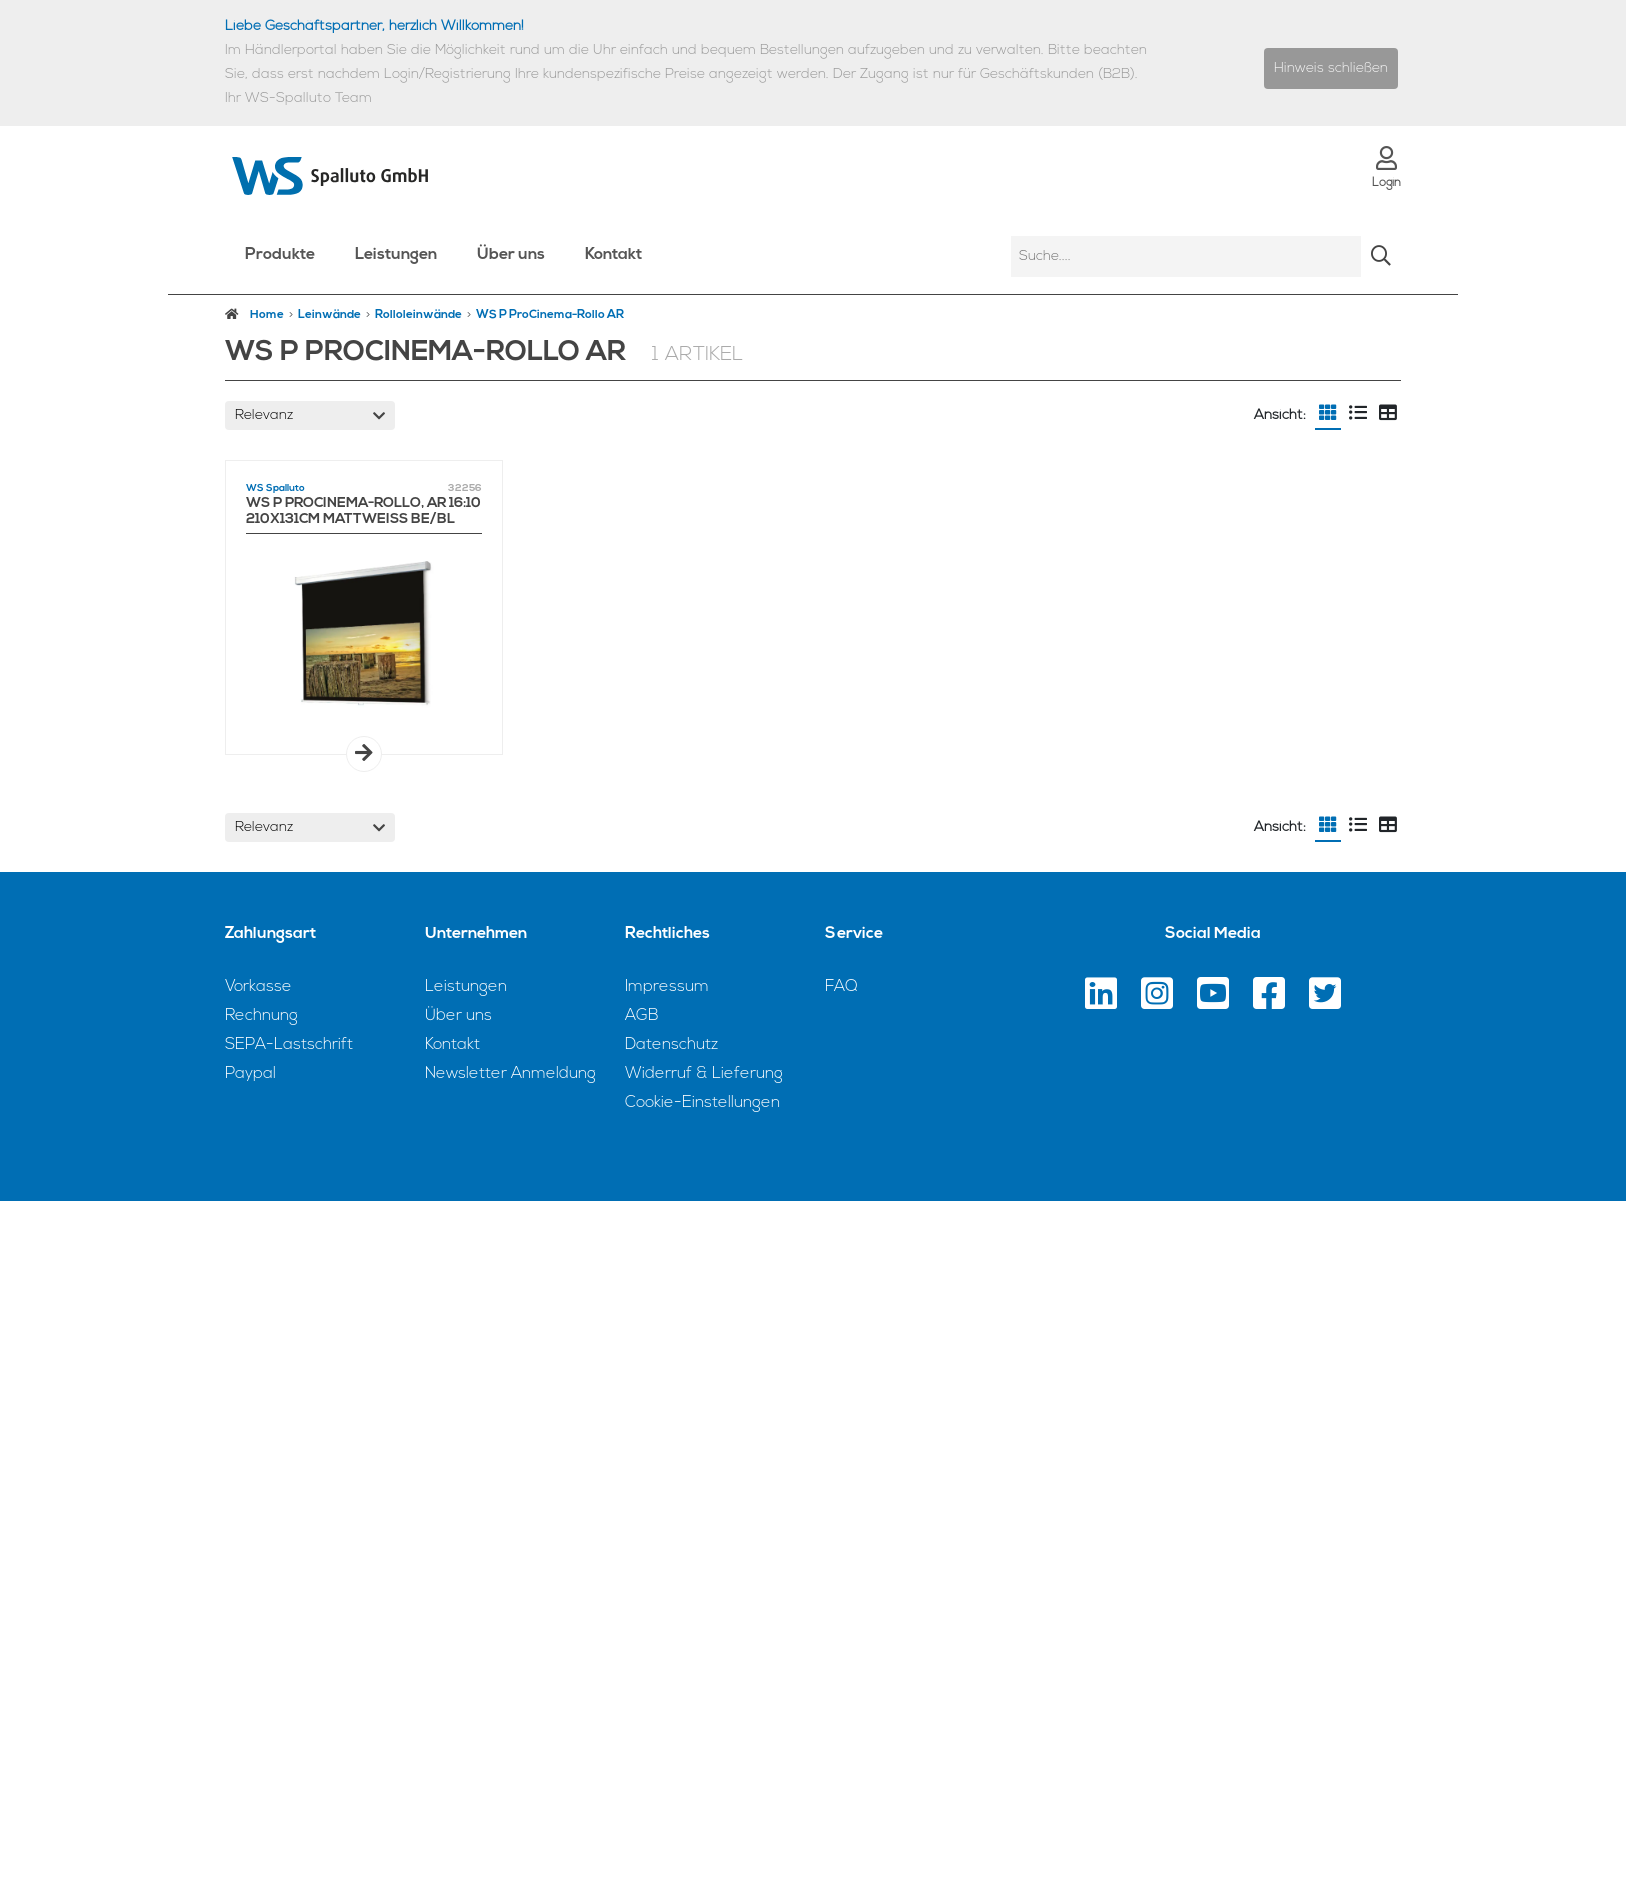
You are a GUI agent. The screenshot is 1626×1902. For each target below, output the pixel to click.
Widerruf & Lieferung (704, 1074)
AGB (642, 1016)
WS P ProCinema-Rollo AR (550, 315)
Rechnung (261, 1016)
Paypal (250, 1074)
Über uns (511, 255)
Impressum (667, 987)
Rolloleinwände (418, 315)
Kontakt (613, 255)
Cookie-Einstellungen (702, 1103)
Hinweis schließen (1331, 68)
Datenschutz (671, 1045)
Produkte (280, 255)
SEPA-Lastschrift (289, 1045)
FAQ (841, 987)
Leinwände (329, 315)
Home (254, 314)
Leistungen (396, 255)
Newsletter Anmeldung (510, 1074)
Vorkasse (258, 987)
